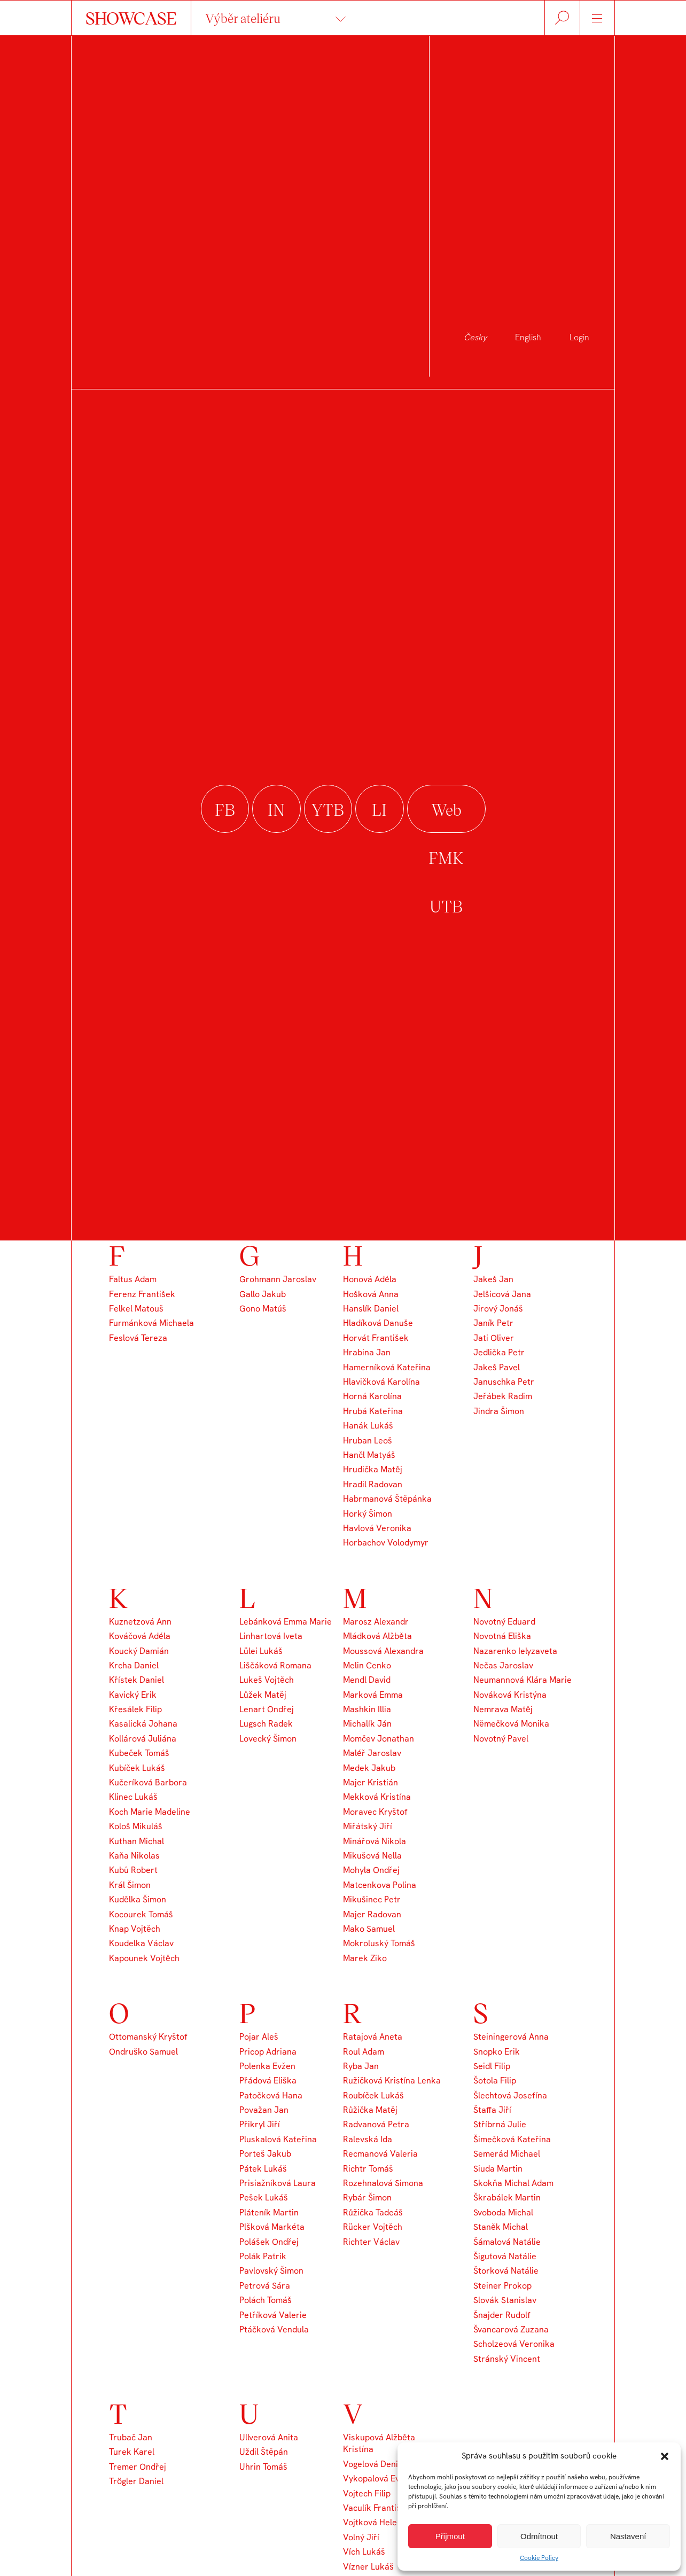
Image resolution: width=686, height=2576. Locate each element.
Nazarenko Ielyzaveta (515, 1651)
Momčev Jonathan (378, 1738)
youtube (328, 809)
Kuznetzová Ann (140, 1621)
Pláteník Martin (269, 2212)
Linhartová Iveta (270, 1636)
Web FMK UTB (446, 809)
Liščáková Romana (275, 1665)
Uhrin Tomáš (263, 2466)
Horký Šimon (367, 1513)
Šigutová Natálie (504, 2256)
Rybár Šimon (367, 2197)
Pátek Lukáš (263, 2168)
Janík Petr (493, 1323)
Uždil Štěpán (263, 2451)
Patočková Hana (270, 2095)
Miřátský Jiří (367, 1826)
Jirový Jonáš (498, 1308)
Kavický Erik (133, 1694)
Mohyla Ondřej (371, 1870)
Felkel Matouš (136, 1308)
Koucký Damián (139, 1651)
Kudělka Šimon (137, 1899)
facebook (225, 809)
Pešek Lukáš (263, 2197)
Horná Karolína (372, 1396)
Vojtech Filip (367, 2493)
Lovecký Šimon (268, 1738)
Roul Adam (363, 2051)
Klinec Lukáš (133, 1796)
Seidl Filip (491, 2066)
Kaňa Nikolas (134, 1855)
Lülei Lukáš (261, 1651)
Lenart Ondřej (266, 1709)
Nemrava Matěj (503, 1709)
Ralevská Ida (367, 2139)
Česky (475, 337)
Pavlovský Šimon (271, 2270)
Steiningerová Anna (511, 2036)
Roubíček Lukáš (373, 2095)
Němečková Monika (511, 1723)
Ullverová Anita (268, 2437)
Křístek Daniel (136, 1679)
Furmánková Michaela (151, 1323)
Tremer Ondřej (137, 2466)
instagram (276, 809)
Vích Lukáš (364, 2551)
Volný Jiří (361, 2537)
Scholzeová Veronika (514, 2343)
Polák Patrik (262, 2256)
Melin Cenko (367, 1665)
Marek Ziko (365, 1958)
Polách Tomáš (265, 2300)
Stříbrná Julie (499, 2124)
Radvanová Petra (376, 2124)
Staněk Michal (500, 2226)
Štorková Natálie (506, 2270)
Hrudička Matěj (372, 1469)
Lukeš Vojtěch (266, 1679)
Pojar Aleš (258, 2036)
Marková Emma (373, 1694)
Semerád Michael (506, 2153)
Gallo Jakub (262, 1294)
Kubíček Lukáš (137, 1768)
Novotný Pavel (500, 1738)
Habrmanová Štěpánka (387, 1498)
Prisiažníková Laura (277, 2183)
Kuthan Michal (136, 1841)
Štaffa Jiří (492, 2110)
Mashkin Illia (367, 1709)
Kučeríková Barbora (148, 1782)
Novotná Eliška (502, 1636)
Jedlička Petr (499, 1352)
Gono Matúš (262, 1308)
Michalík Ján (367, 1723)
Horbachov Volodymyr (385, 1542)
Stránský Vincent (506, 2358)
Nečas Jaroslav (503, 1665)
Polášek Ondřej (269, 2241)
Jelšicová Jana (502, 1294)
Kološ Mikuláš (135, 1826)
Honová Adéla (369, 1279)
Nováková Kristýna (510, 1694)
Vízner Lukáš (368, 2566)
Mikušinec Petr (372, 1899)
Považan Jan (264, 2110)
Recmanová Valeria (380, 2153)
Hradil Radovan (372, 1484)
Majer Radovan (372, 1914)
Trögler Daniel (136, 2481)
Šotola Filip (494, 2080)
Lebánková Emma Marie (285, 1621)
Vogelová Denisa (375, 2464)
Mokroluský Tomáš (379, 1943)
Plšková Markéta (272, 2226)
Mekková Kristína (377, 1796)
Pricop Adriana (268, 2051)
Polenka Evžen (267, 2066)
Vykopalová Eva (373, 2478)
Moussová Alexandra (383, 1651)
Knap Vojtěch (134, 1928)
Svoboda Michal (503, 2212)
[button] (664, 2456)
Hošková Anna (371, 1294)
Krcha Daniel (134, 1665)
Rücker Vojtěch (372, 2226)
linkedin (379, 809)
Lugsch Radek (266, 1723)
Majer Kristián (370, 1782)
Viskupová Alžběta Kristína (379, 2443)
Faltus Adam (133, 1279)
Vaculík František (376, 2507)
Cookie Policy (539, 2558)
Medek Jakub (369, 1768)
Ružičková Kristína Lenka (392, 2080)
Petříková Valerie (273, 2315)
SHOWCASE (131, 17)
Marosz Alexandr (376, 1621)
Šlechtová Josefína (510, 2095)
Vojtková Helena (375, 2522)
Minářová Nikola (374, 1841)
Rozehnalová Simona (383, 2183)
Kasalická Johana (143, 1723)
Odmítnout (539, 2536)
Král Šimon (130, 1885)
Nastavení (628, 2536)
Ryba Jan (361, 2066)
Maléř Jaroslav (372, 1753)
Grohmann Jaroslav (277, 1279)
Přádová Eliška (268, 2080)
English (528, 337)
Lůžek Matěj (262, 1694)
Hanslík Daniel (371, 1308)
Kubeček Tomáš (139, 1753)
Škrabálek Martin (507, 2197)
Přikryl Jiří (259, 2124)
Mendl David (367, 1679)
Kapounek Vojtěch (144, 1958)
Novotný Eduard (504, 1621)
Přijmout (450, 2536)
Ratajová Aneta (372, 2036)
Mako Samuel (369, 1928)
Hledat (562, 18)
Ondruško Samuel (143, 2051)
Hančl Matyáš (369, 1455)
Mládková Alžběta (377, 1636)
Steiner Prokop (502, 2285)
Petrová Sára (264, 2285)
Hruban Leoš (367, 1440)
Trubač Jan (130, 2437)
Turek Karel (131, 2451)
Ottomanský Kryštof (148, 2036)
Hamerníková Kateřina (387, 1367)
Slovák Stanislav (504, 2300)
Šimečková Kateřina (512, 2139)
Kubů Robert (133, 1870)
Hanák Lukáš (368, 1425)
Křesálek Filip (135, 1709)
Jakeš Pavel (496, 1367)
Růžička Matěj (370, 2110)
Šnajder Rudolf (502, 2315)
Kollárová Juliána (142, 1738)
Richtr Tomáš (368, 2168)
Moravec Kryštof (375, 1811)
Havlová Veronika (377, 1528)
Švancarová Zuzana (511, 2329)
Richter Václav (371, 2241)
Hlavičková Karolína (381, 1381)
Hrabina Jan (367, 1352)
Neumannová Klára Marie (522, 1679)
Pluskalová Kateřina (278, 2139)
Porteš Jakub (265, 2153)
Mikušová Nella (372, 1855)
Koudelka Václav (141, 1943)
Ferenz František (142, 1294)
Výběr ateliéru (242, 18)
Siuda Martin (498, 2168)
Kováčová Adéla (139, 1636)
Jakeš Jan (493, 1279)
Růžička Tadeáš (373, 2212)
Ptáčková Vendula (274, 2329)
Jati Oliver (493, 1338)
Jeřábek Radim (502, 1396)
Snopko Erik (496, 2051)
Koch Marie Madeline (149, 1811)
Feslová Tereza (138, 1338)
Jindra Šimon (498, 1411)
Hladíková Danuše (378, 1323)
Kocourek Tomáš (141, 1914)
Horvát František (376, 1338)
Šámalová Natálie (507, 2241)
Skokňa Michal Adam (513, 2183)
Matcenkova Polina (379, 1885)
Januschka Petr (503, 1381)
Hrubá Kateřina (373, 1411)
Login (579, 337)
